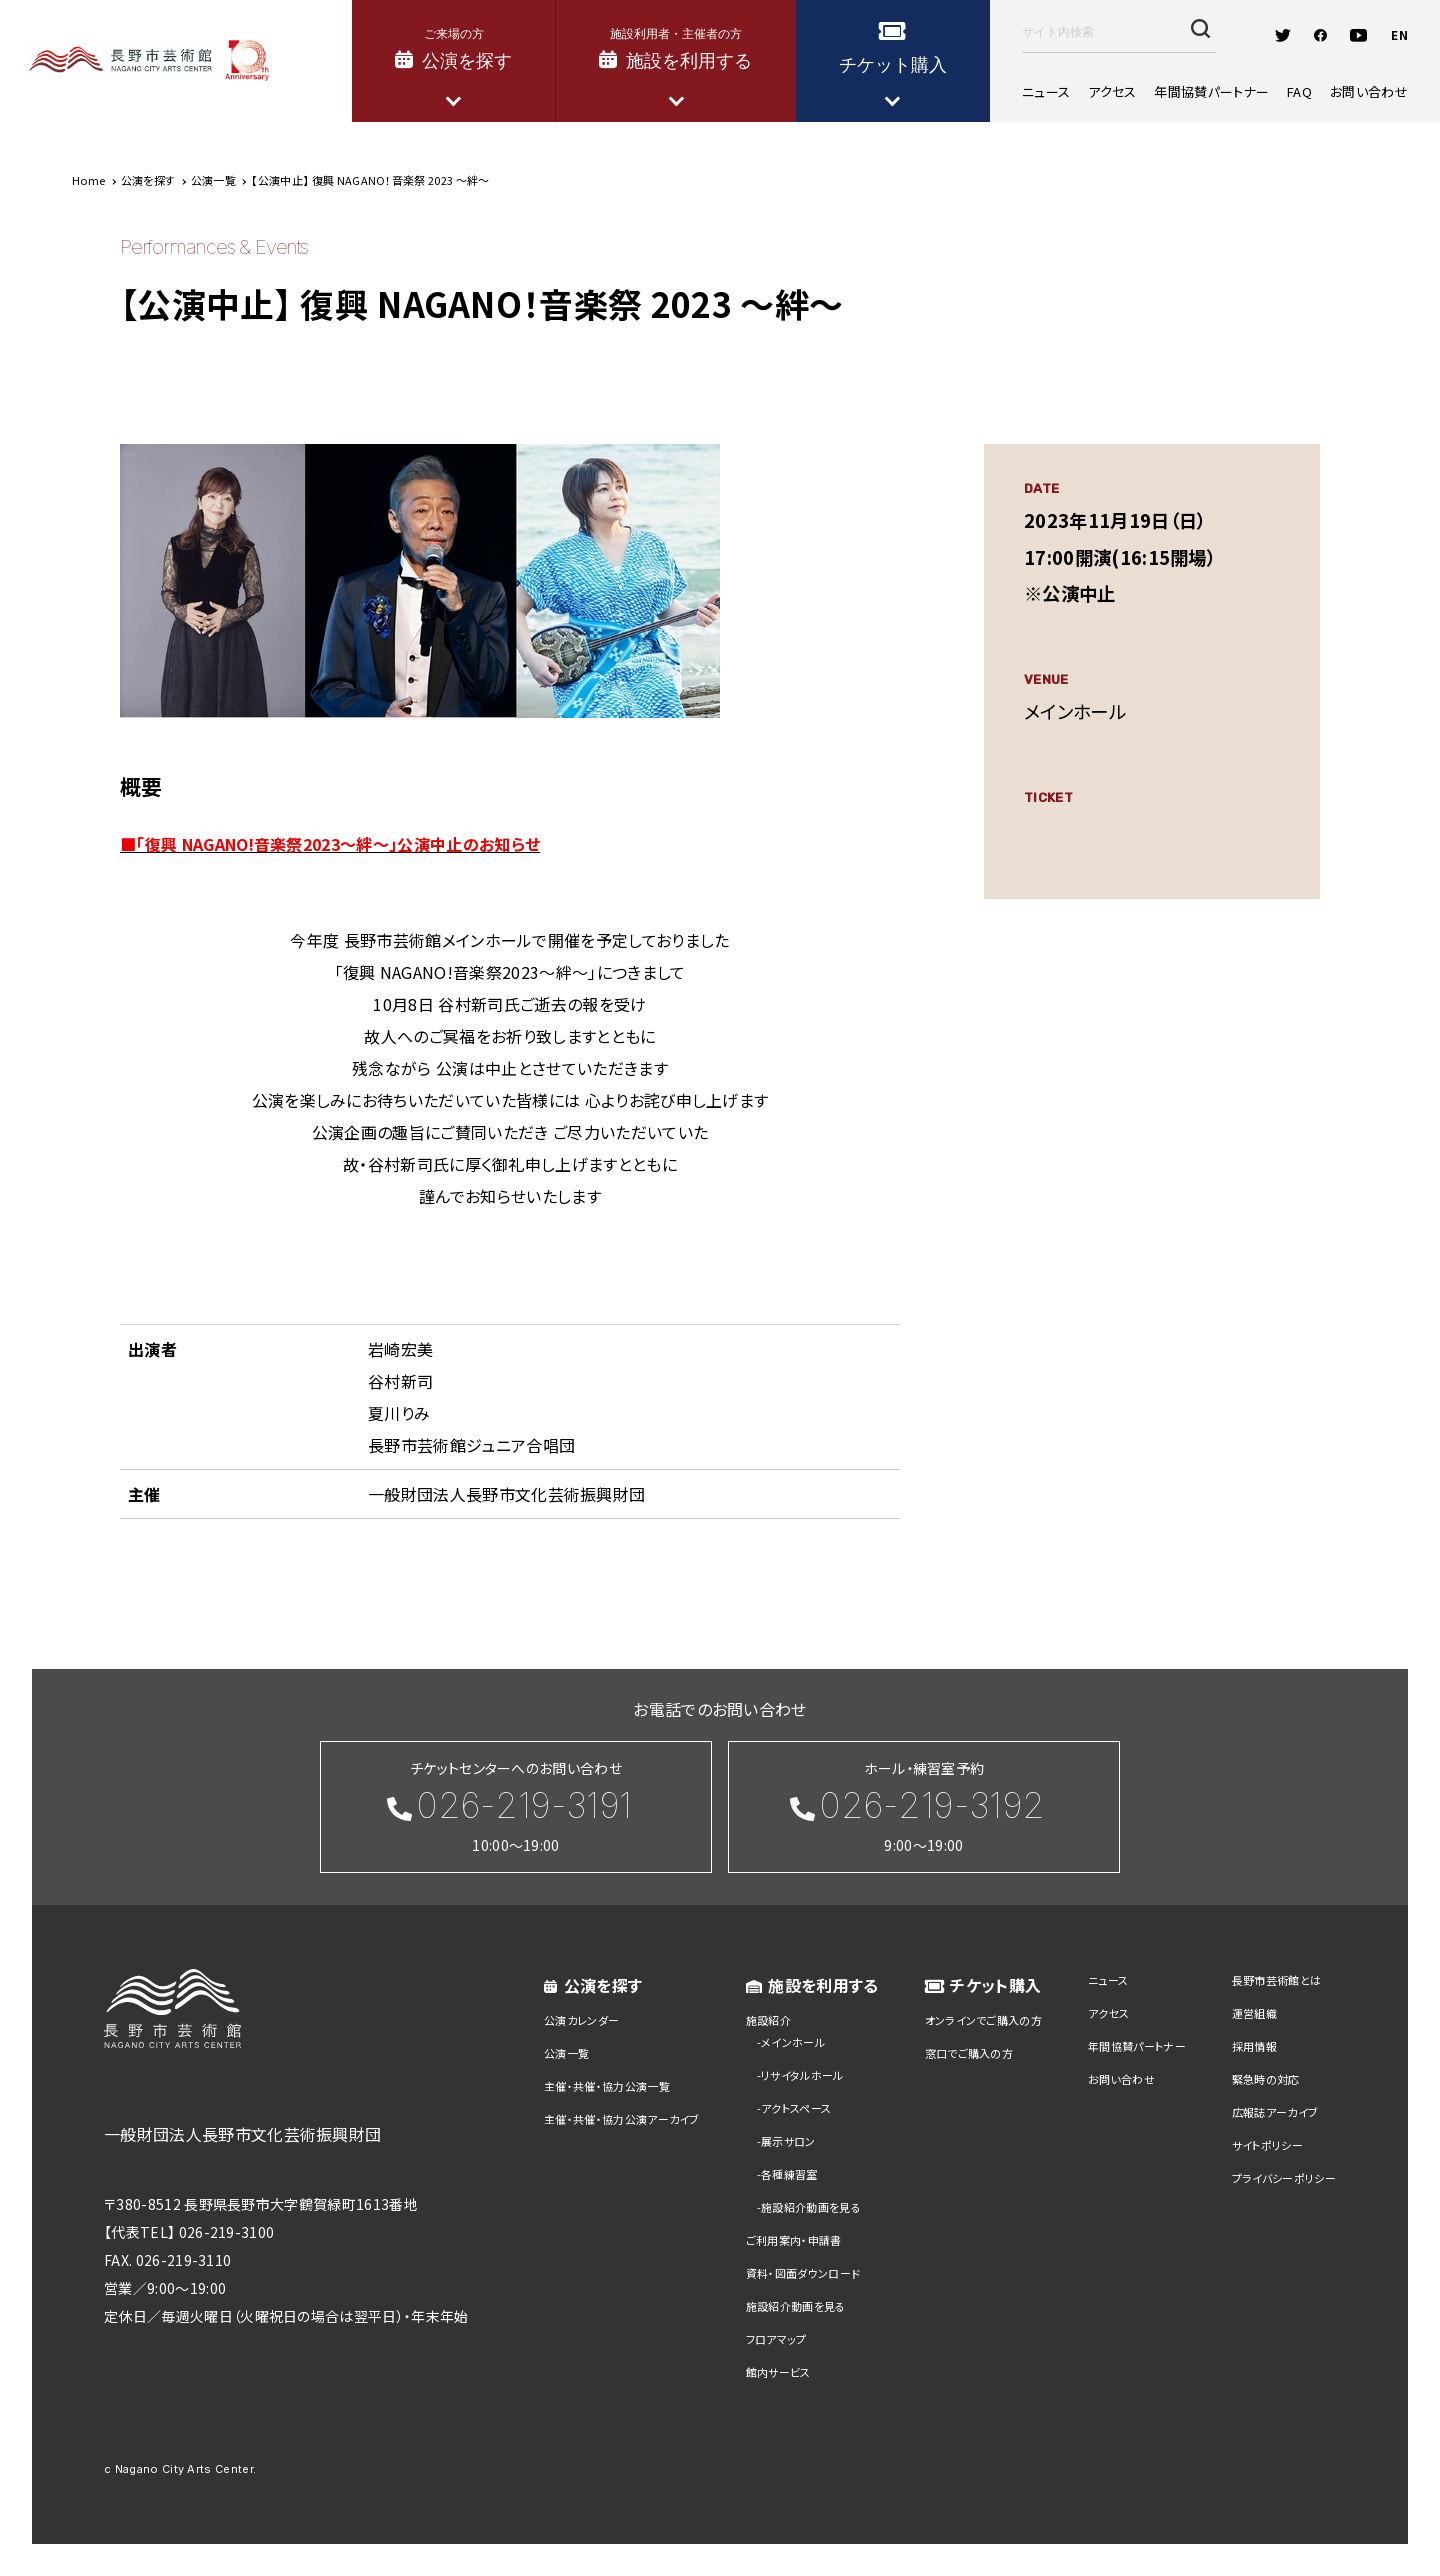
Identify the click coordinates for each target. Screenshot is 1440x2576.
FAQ (1299, 91)
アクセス (1112, 91)
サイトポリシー (1267, 2145)
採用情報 (1254, 2046)
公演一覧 (566, 2053)
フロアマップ (776, 2339)
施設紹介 (768, 2020)
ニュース (1046, 91)
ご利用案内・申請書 (794, 2240)
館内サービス (778, 2372)
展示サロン (788, 2141)
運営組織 (1254, 2013)
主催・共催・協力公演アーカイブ (622, 2119)
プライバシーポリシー (1284, 2178)
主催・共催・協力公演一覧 (607, 2086)
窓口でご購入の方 (969, 2053)
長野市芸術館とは (1277, 1980)
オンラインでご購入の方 (984, 2020)
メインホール (793, 2042)
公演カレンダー (581, 2020)
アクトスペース (796, 2108)
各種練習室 (789, 2174)
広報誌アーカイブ (1275, 2112)
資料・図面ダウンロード (803, 2273)
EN (1399, 34)
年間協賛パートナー (1211, 91)
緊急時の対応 (1266, 2079)
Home (88, 180)
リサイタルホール (802, 2075)
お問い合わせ (1369, 91)
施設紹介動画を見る (811, 2207)
